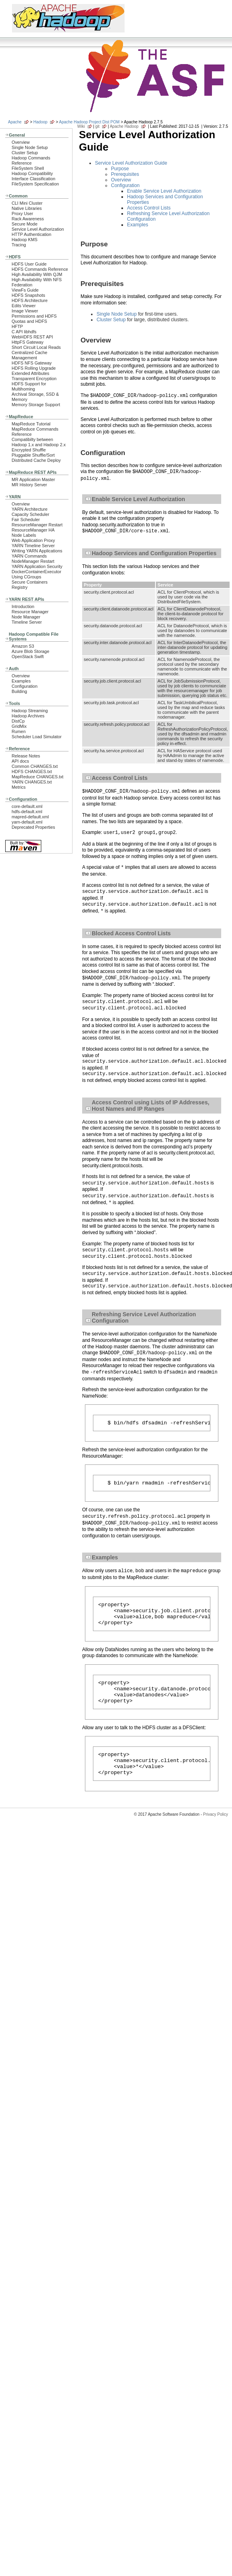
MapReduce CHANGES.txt (37, 776)
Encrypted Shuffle (29, 449)
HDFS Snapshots (28, 295)
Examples (21, 681)
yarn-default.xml (27, 822)
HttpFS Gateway (27, 342)
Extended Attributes (30, 373)
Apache (15, 122)
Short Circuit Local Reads (36, 347)
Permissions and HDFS (34, 316)
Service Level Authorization (38, 229)
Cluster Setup (25, 152)
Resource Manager (30, 611)
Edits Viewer (24, 305)
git (97, 126)
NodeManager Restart (33, 561)
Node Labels (24, 535)
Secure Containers (30, 582)
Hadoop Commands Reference (31, 160)
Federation (22, 284)
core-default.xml (27, 806)
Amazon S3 (23, 646)
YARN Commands (29, 556)
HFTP (17, 326)
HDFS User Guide (29, 264)
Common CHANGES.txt (35, 766)
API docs (20, 761)
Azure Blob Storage (30, 651)
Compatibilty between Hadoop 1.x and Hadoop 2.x (39, 442)
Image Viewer (25, 310)
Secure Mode (24, 224)
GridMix (19, 726)
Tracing (19, 244)
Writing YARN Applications (37, 550)
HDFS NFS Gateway (32, 363)
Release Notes (26, 755)
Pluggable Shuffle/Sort (33, 455)
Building (19, 691)
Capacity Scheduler (30, 514)
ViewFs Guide (25, 290)
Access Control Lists (149, 208)
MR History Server (29, 484)
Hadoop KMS (24, 239)
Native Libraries (27, 208)
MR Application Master (33, 479)
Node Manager (26, 616)
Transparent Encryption (34, 378)
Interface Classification (33, 178)
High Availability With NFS (37, 279)
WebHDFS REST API (32, 336)
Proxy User (22, 213)
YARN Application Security (37, 566)
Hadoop (40, 122)
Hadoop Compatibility (32, 173)
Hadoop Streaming (30, 710)
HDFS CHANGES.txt (32, 771)
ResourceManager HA (33, 530)
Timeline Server (27, 622)
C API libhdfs (24, 331)
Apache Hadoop (124, 126)
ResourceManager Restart (37, 524)
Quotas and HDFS (29, 321)
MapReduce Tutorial (31, 423)
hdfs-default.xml (27, 811)
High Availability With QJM (37, 274)
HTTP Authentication (31, 234)
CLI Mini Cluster (27, 203)
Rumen (19, 731)
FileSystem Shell (28, 168)
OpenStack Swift (28, 656)
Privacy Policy (215, 1831)
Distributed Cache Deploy (36, 460)
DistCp (18, 721)
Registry (20, 587)
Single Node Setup (30, 147)
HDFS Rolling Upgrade (34, 368)
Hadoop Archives (28, 715)
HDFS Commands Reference (40, 269)
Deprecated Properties (33, 827)
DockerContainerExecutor (36, 571)
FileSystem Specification (35, 183)
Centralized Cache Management (29, 355)
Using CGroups (26, 576)
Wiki (81, 126)
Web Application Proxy (33, 540)
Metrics (19, 787)
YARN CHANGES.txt (32, 781)
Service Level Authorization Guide (131, 163)
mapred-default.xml (30, 816)
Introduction (23, 606)
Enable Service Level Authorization (164, 191)
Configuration (24, 686)
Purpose (120, 168)
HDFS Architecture (30, 300)
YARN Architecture (29, 509)
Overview (21, 142)
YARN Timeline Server (33, 545)
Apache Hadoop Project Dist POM (89, 122)
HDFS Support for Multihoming (29, 386)
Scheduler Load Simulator (37, 736)
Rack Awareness (28, 218)
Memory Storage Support (36, 404)
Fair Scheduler (26, 519)
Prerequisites (125, 174)
